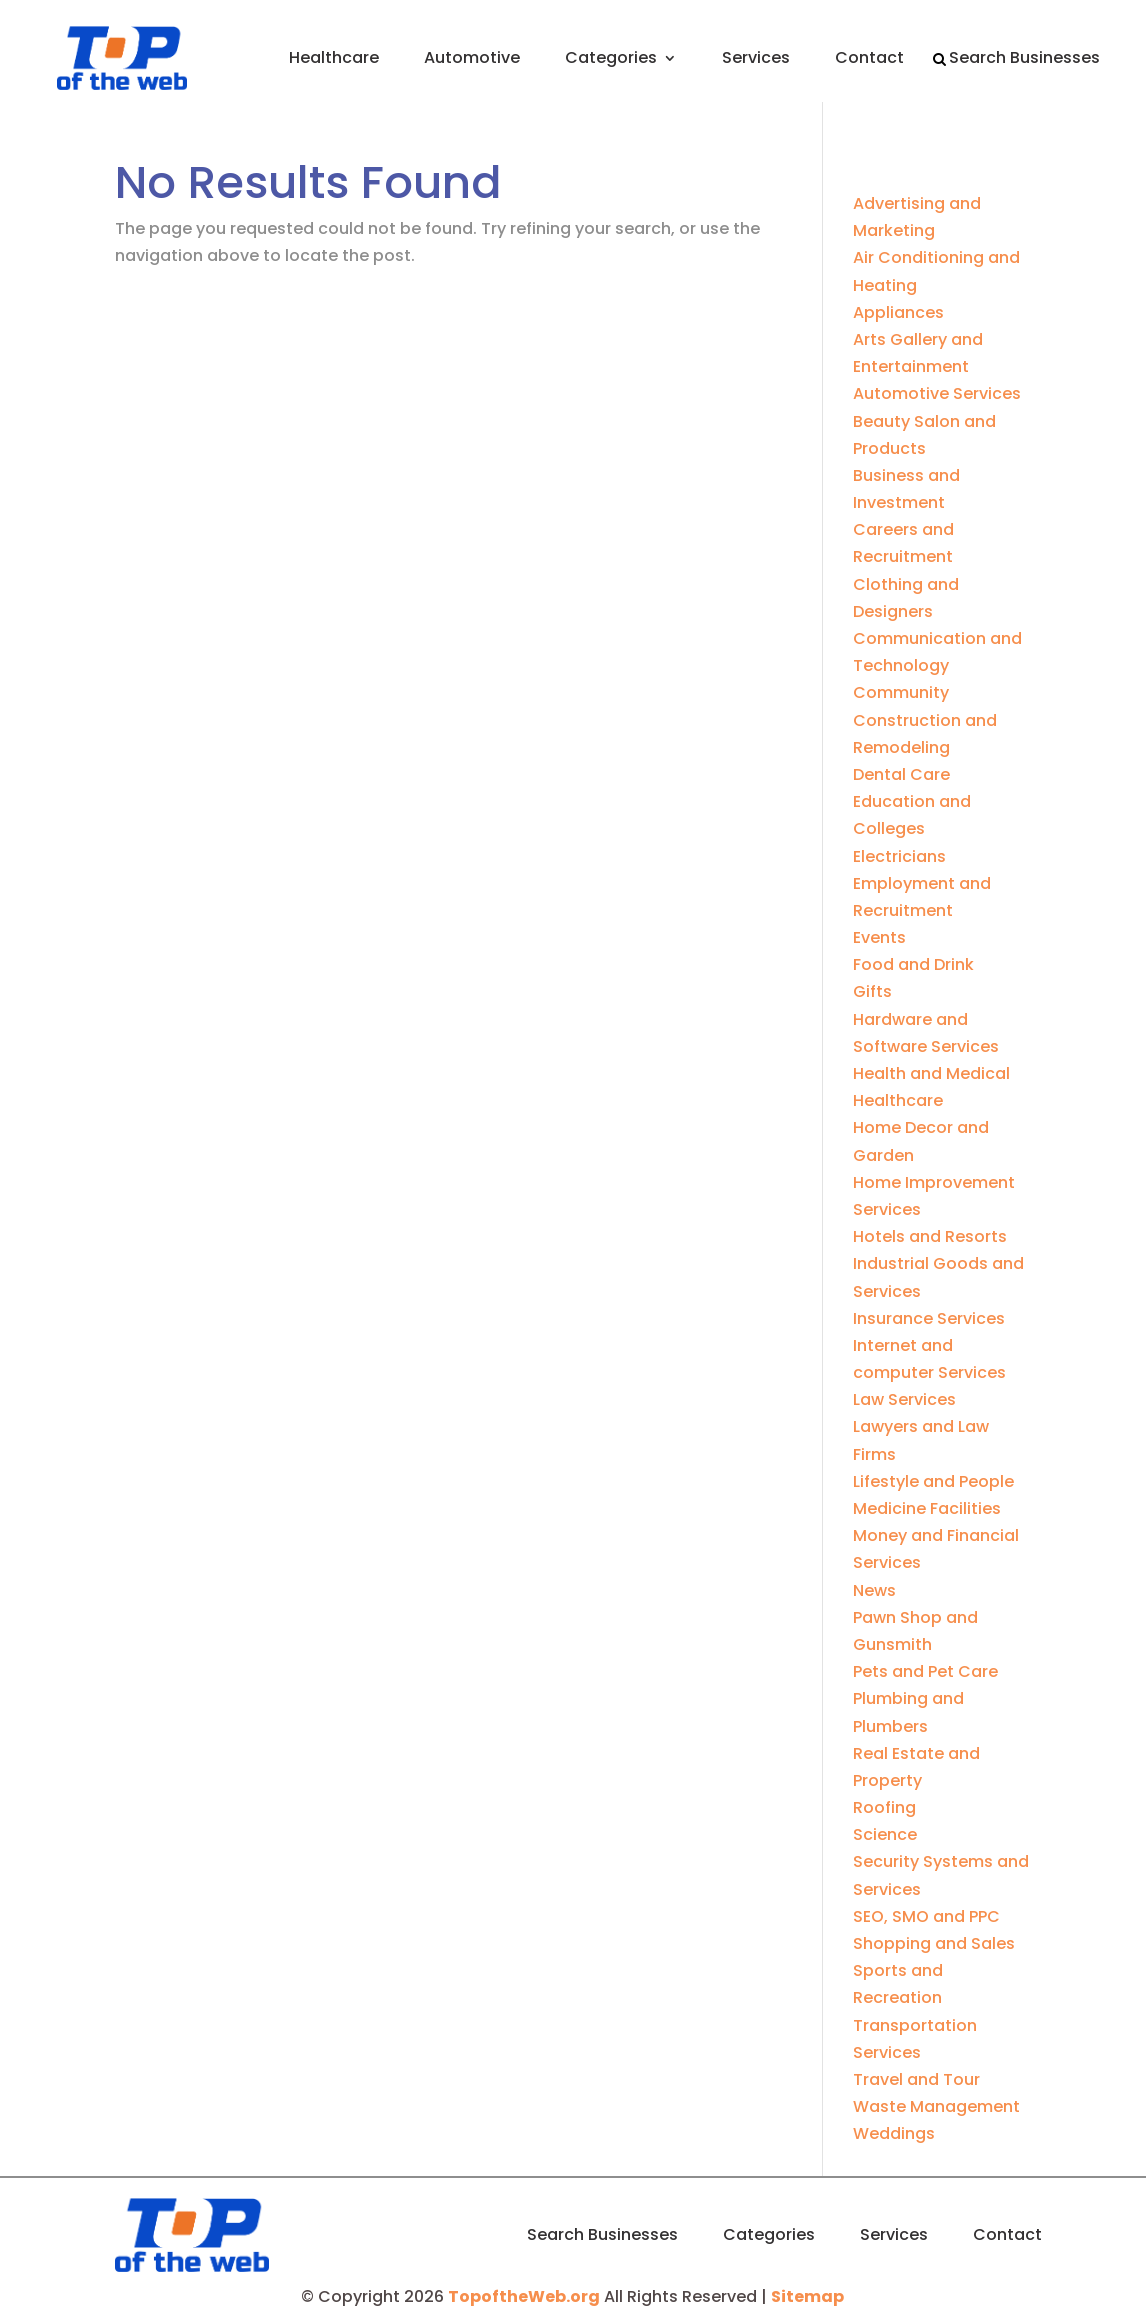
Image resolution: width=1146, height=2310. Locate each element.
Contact (869, 57)
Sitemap (807, 2296)
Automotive (472, 57)
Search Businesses (1024, 57)
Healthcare (334, 57)
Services (756, 57)
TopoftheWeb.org (524, 2296)
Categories (611, 57)
